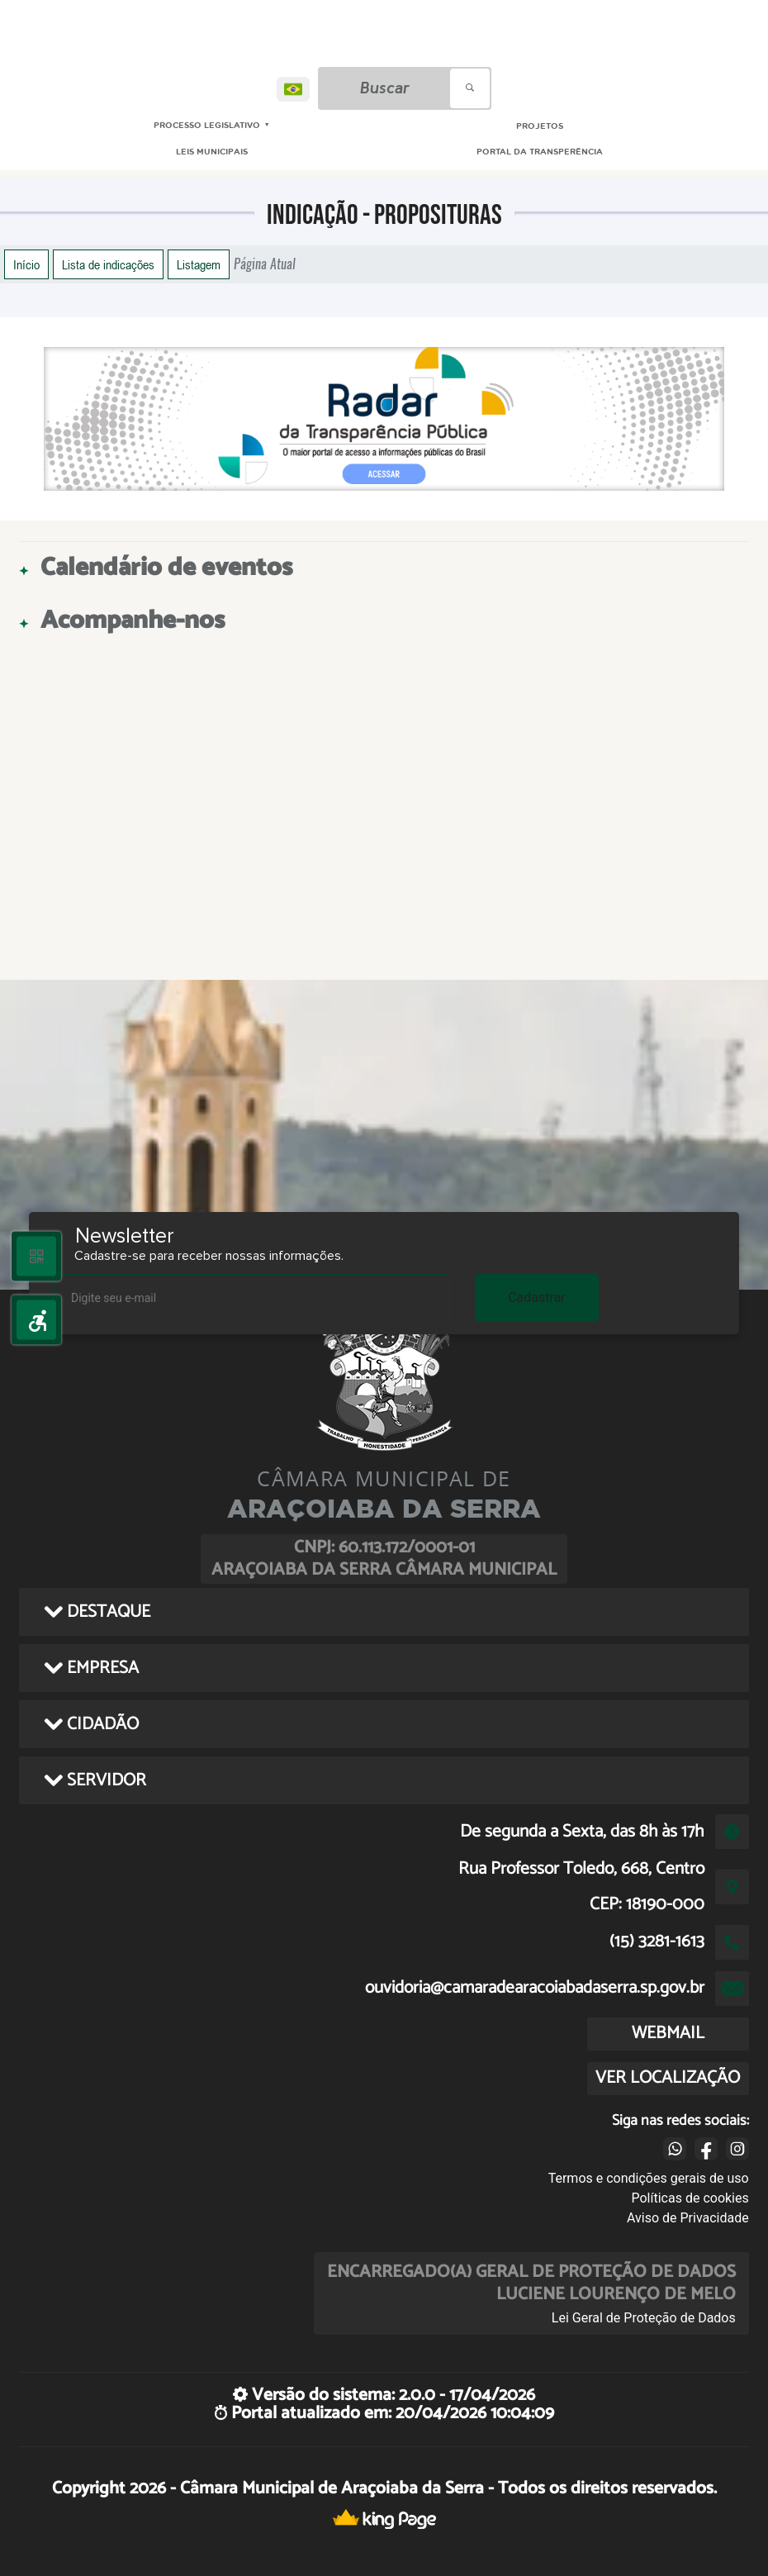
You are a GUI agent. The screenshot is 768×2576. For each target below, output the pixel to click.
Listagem (198, 264)
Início (26, 264)
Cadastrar (537, 1297)
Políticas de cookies (690, 2198)
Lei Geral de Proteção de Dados (644, 2318)
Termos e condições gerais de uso (648, 2178)
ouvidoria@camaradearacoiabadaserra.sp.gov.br (534, 1988)
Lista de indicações (108, 264)
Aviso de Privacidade (688, 2218)
